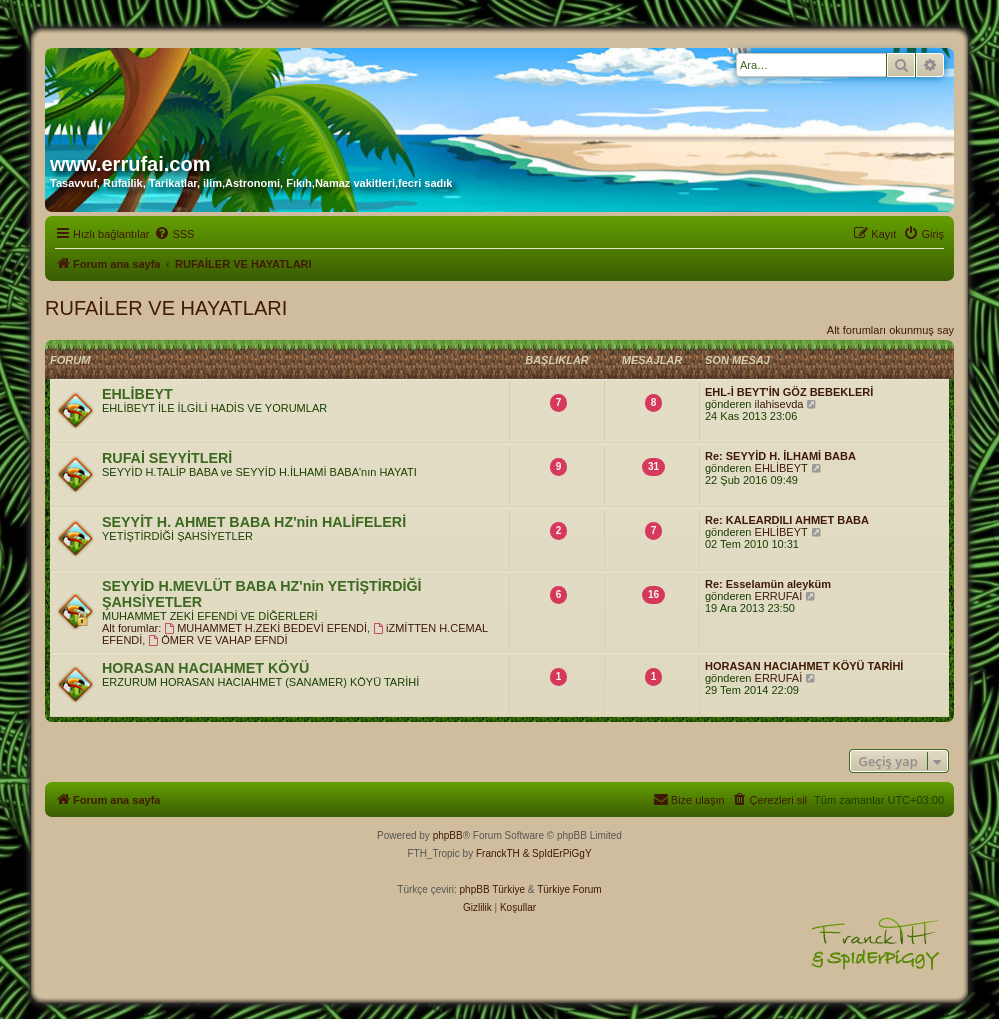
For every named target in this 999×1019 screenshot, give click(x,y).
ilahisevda (779, 404)
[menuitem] (174, 234)
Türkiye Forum (569, 889)
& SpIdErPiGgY (557, 853)
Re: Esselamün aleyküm (768, 584)
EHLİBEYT (137, 394)
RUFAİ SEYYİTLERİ (167, 458)
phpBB (448, 835)
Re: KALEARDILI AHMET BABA (787, 520)
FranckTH (498, 853)
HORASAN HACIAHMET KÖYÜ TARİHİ (804, 666)
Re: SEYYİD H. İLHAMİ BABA (780, 456)
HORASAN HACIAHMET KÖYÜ (205, 668)
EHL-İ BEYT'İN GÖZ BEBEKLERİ (789, 392)
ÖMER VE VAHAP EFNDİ (217, 640)
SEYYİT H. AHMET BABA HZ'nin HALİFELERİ (254, 522)
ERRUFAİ (779, 596)
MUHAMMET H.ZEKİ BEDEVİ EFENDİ (265, 628)
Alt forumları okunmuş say (890, 330)
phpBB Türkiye (492, 889)
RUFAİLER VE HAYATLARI (166, 308)
